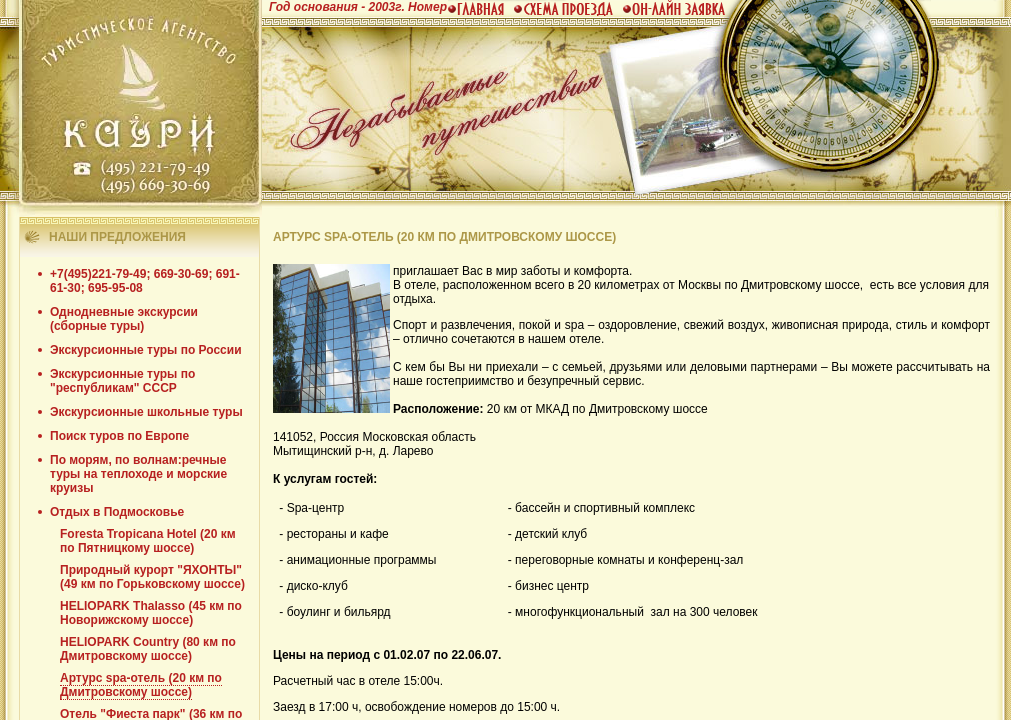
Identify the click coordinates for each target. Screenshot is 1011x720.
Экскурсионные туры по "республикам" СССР (122, 381)
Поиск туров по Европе (119, 436)
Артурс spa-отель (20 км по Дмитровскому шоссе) (141, 685)
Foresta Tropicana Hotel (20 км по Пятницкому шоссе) (148, 541)
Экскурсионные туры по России (146, 350)
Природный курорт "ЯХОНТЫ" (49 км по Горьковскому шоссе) (152, 577)
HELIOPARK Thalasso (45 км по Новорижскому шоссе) (151, 613)
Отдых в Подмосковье (117, 512)
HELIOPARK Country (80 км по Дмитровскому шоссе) (148, 649)
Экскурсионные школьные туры (146, 412)
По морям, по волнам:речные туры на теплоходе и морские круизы (138, 474)
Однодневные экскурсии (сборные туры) (124, 319)
